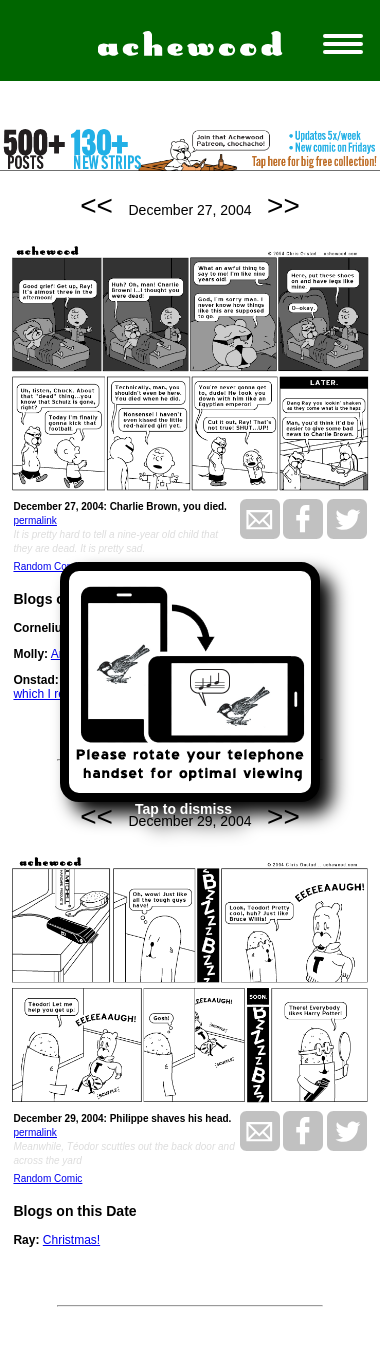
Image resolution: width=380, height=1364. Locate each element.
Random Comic (47, 566)
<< (96, 205)
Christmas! (71, 1240)
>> (283, 205)
